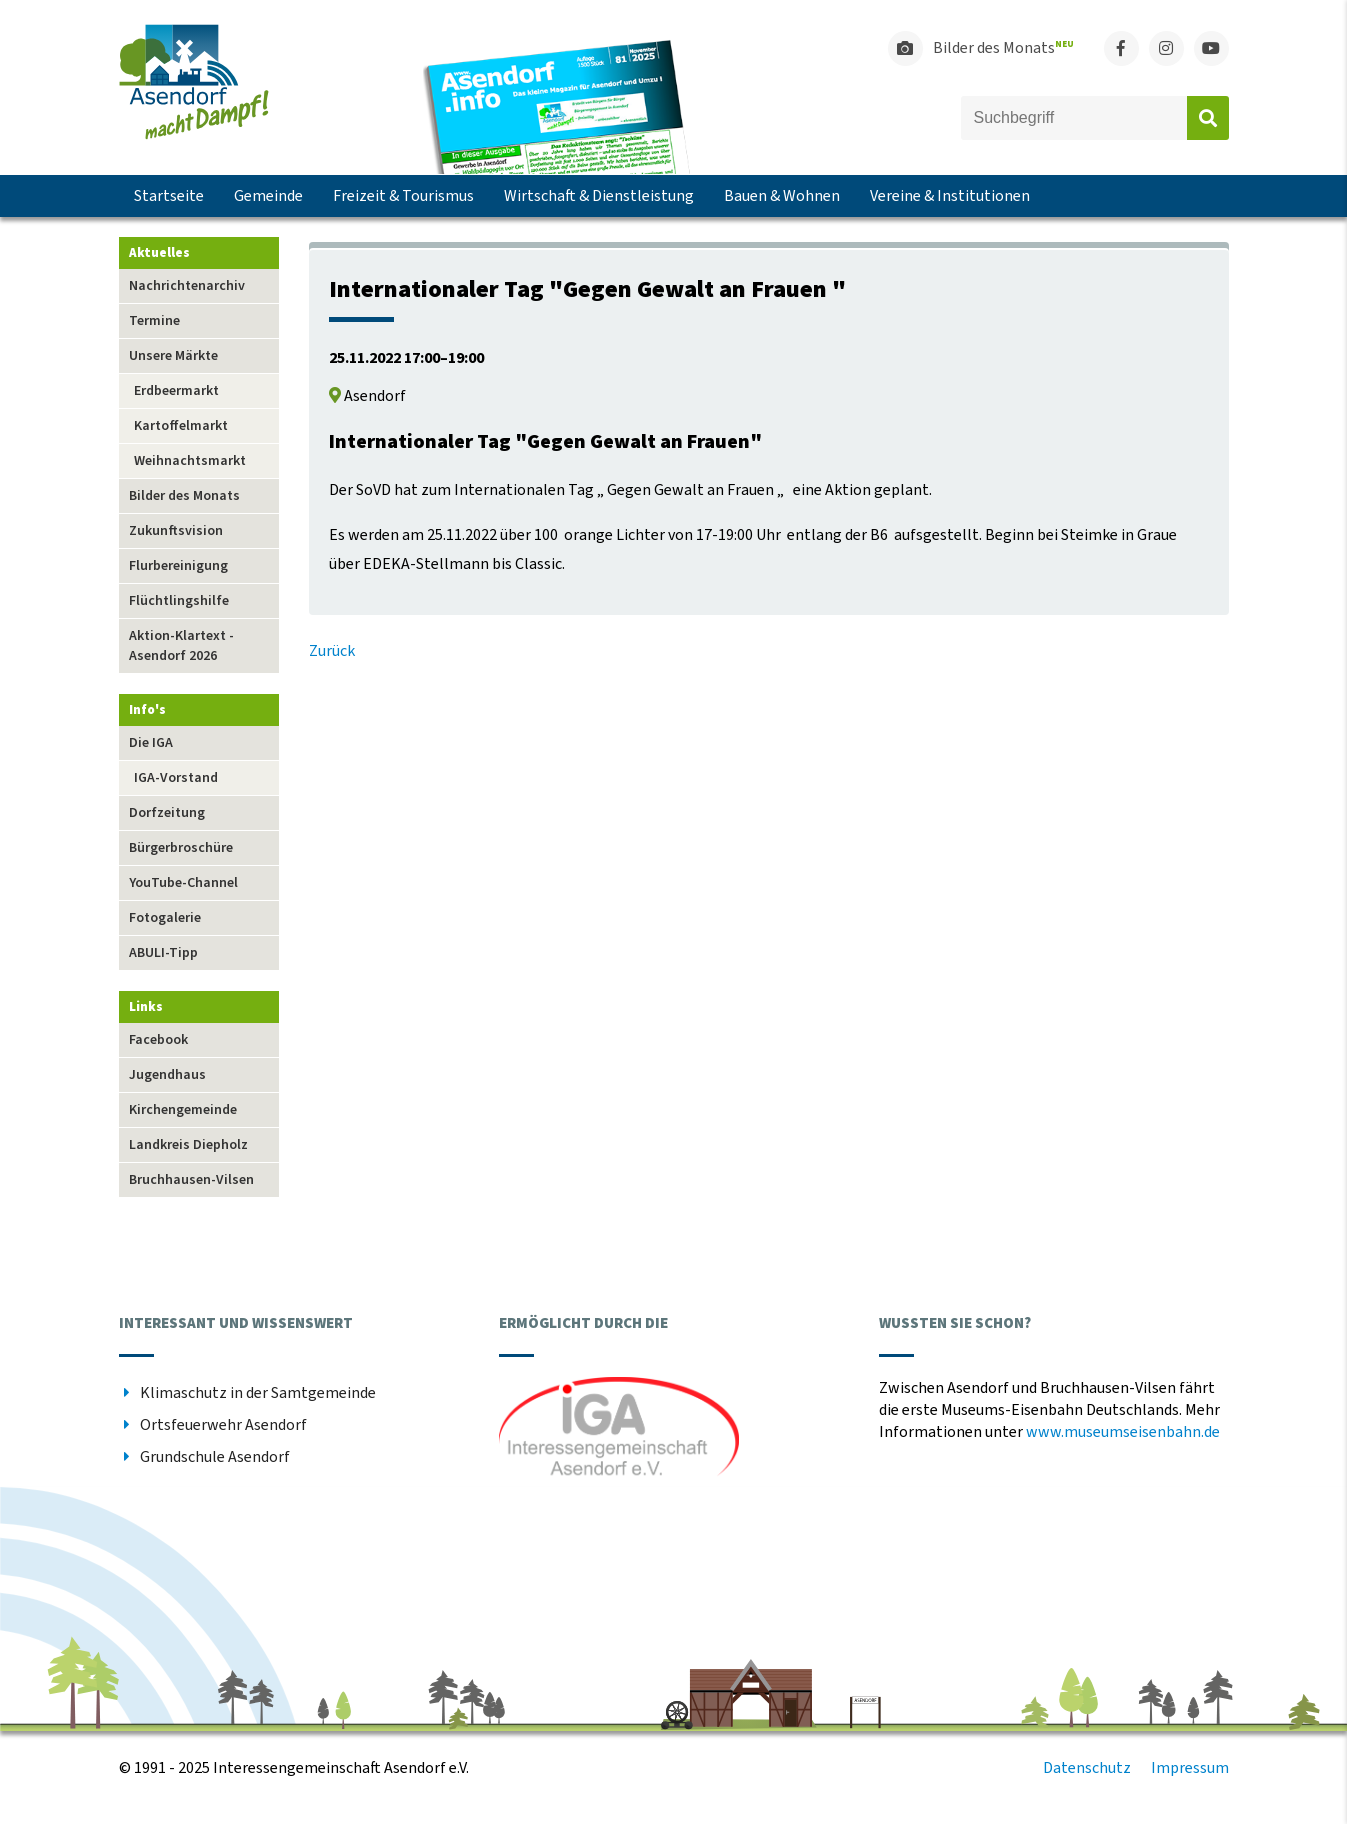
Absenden (1208, 118)
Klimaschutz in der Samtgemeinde (258, 1393)
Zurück (332, 651)
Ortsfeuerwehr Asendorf (223, 1425)
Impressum (1190, 1768)
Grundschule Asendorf (215, 1457)
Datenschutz (1087, 1768)
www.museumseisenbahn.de (1123, 1432)
